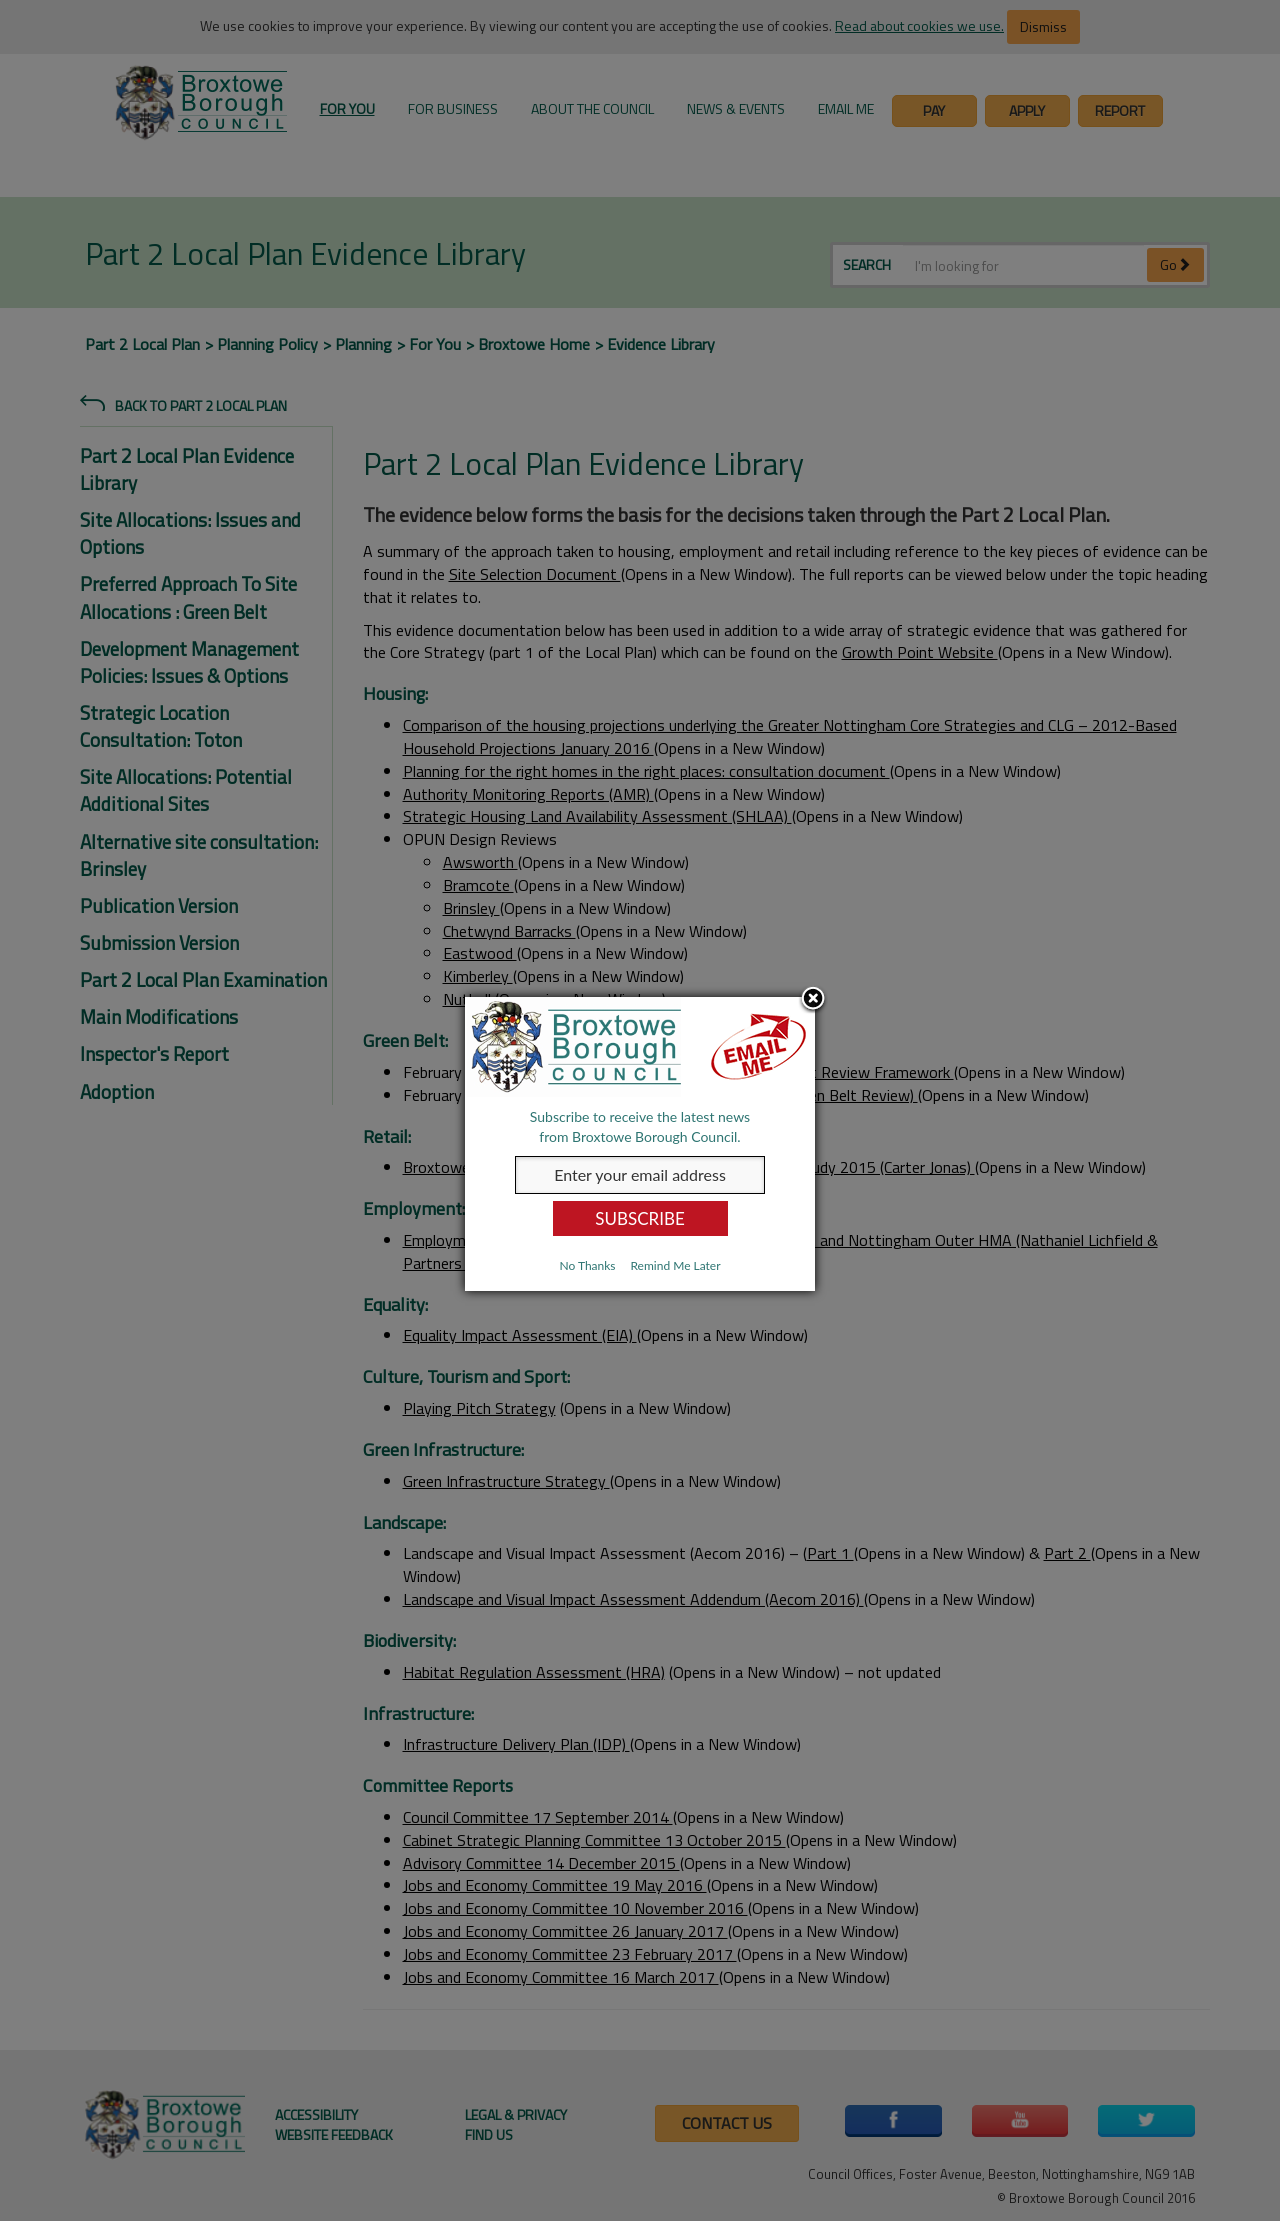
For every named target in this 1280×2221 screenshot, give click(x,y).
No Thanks (587, 1265)
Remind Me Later (675, 1265)
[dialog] (640, 1144)
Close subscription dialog (813, 1000)
